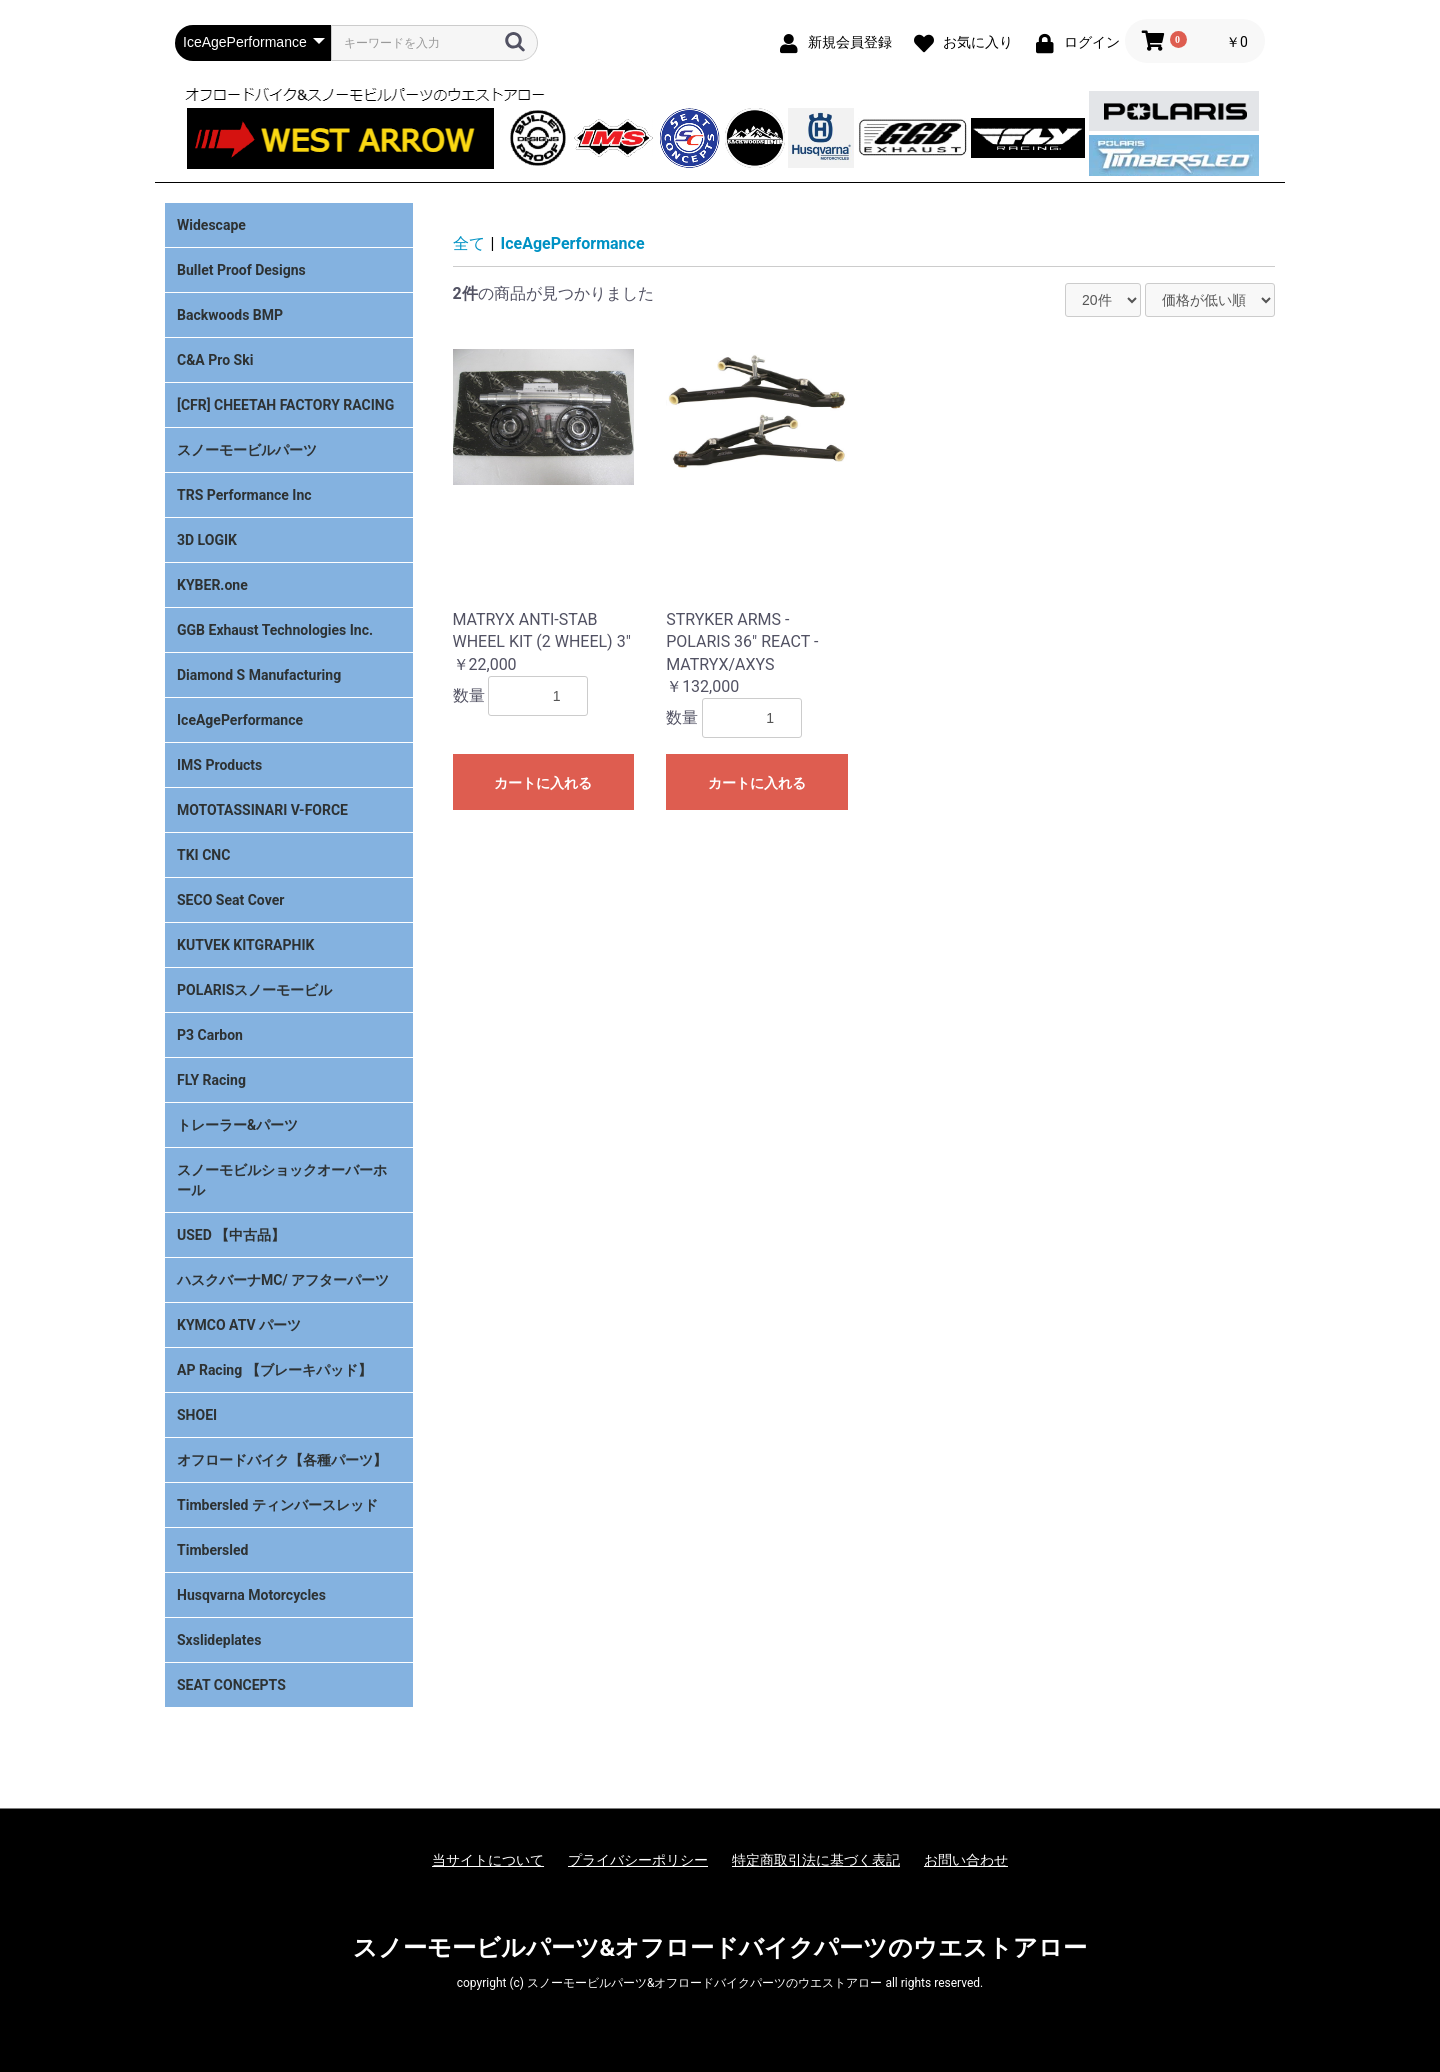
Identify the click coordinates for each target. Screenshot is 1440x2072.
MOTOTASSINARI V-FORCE (262, 810)
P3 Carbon (210, 1035)
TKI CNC (203, 855)
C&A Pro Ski (215, 360)
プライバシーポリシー (638, 1860)
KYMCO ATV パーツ (239, 1325)
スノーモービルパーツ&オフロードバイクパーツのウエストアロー (720, 1948)
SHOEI (197, 1415)
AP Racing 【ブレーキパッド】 (274, 1370)
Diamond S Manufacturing (259, 675)
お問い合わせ (966, 1860)
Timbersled (212, 1550)
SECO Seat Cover (230, 900)
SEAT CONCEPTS (231, 1685)
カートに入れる (543, 783)
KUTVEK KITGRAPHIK (245, 945)
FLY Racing (211, 1080)
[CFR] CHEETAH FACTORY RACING (285, 405)
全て (469, 243)
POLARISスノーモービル (254, 990)
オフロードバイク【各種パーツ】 (282, 1460)
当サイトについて (488, 1860)
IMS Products (219, 765)
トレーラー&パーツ (237, 1125)
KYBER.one (212, 585)
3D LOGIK (207, 540)
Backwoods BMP (230, 315)
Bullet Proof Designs (241, 270)
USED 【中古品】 (231, 1235)
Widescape (211, 225)
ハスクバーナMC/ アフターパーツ (283, 1280)
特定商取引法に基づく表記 (816, 1860)
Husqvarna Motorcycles (251, 1595)
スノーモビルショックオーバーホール (282, 1180)
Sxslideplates (219, 1640)
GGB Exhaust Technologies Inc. (275, 630)
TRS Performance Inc (244, 495)
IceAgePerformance (240, 720)
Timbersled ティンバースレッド (277, 1505)
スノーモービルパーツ (247, 450)
